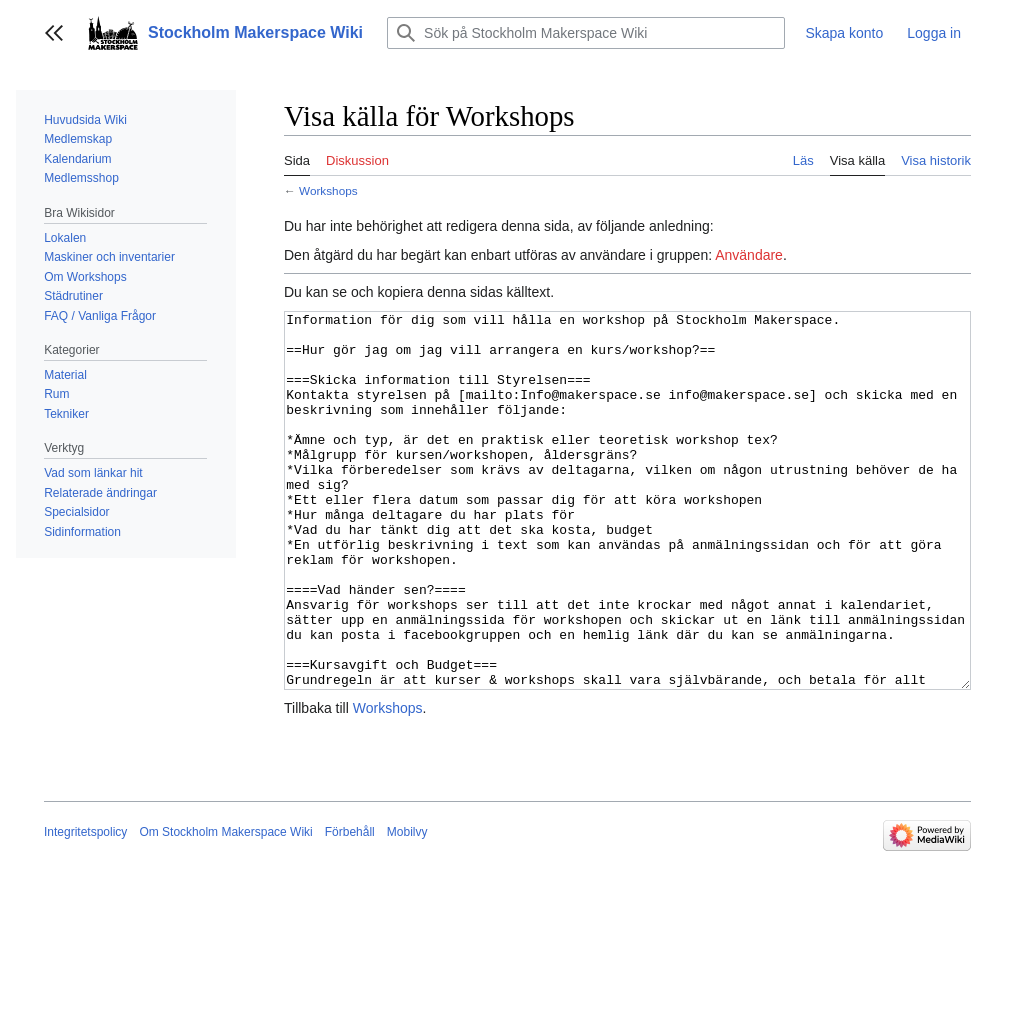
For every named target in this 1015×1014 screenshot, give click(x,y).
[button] (54, 33)
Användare (749, 255)
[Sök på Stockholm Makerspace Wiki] (586, 33)
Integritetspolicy (85, 907)
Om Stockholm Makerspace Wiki (225, 907)
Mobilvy (407, 907)
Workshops (328, 190)
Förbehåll (350, 907)
